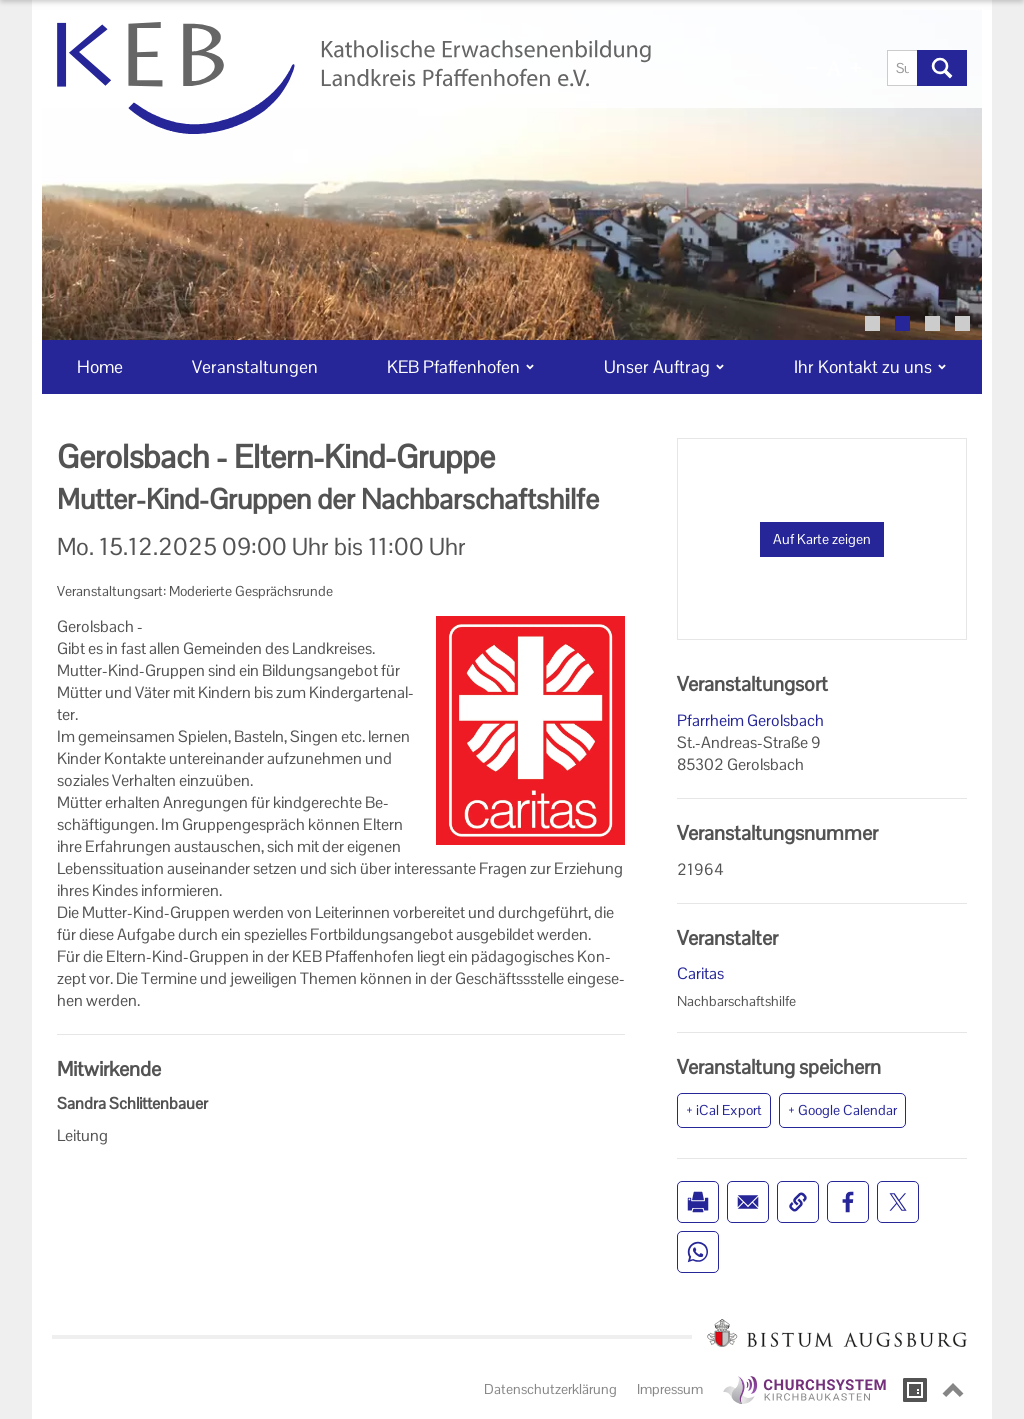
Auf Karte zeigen (822, 539)
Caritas (700, 973)
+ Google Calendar (842, 1110)
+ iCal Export (724, 1110)
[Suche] (902, 68)
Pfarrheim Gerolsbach (750, 720)
